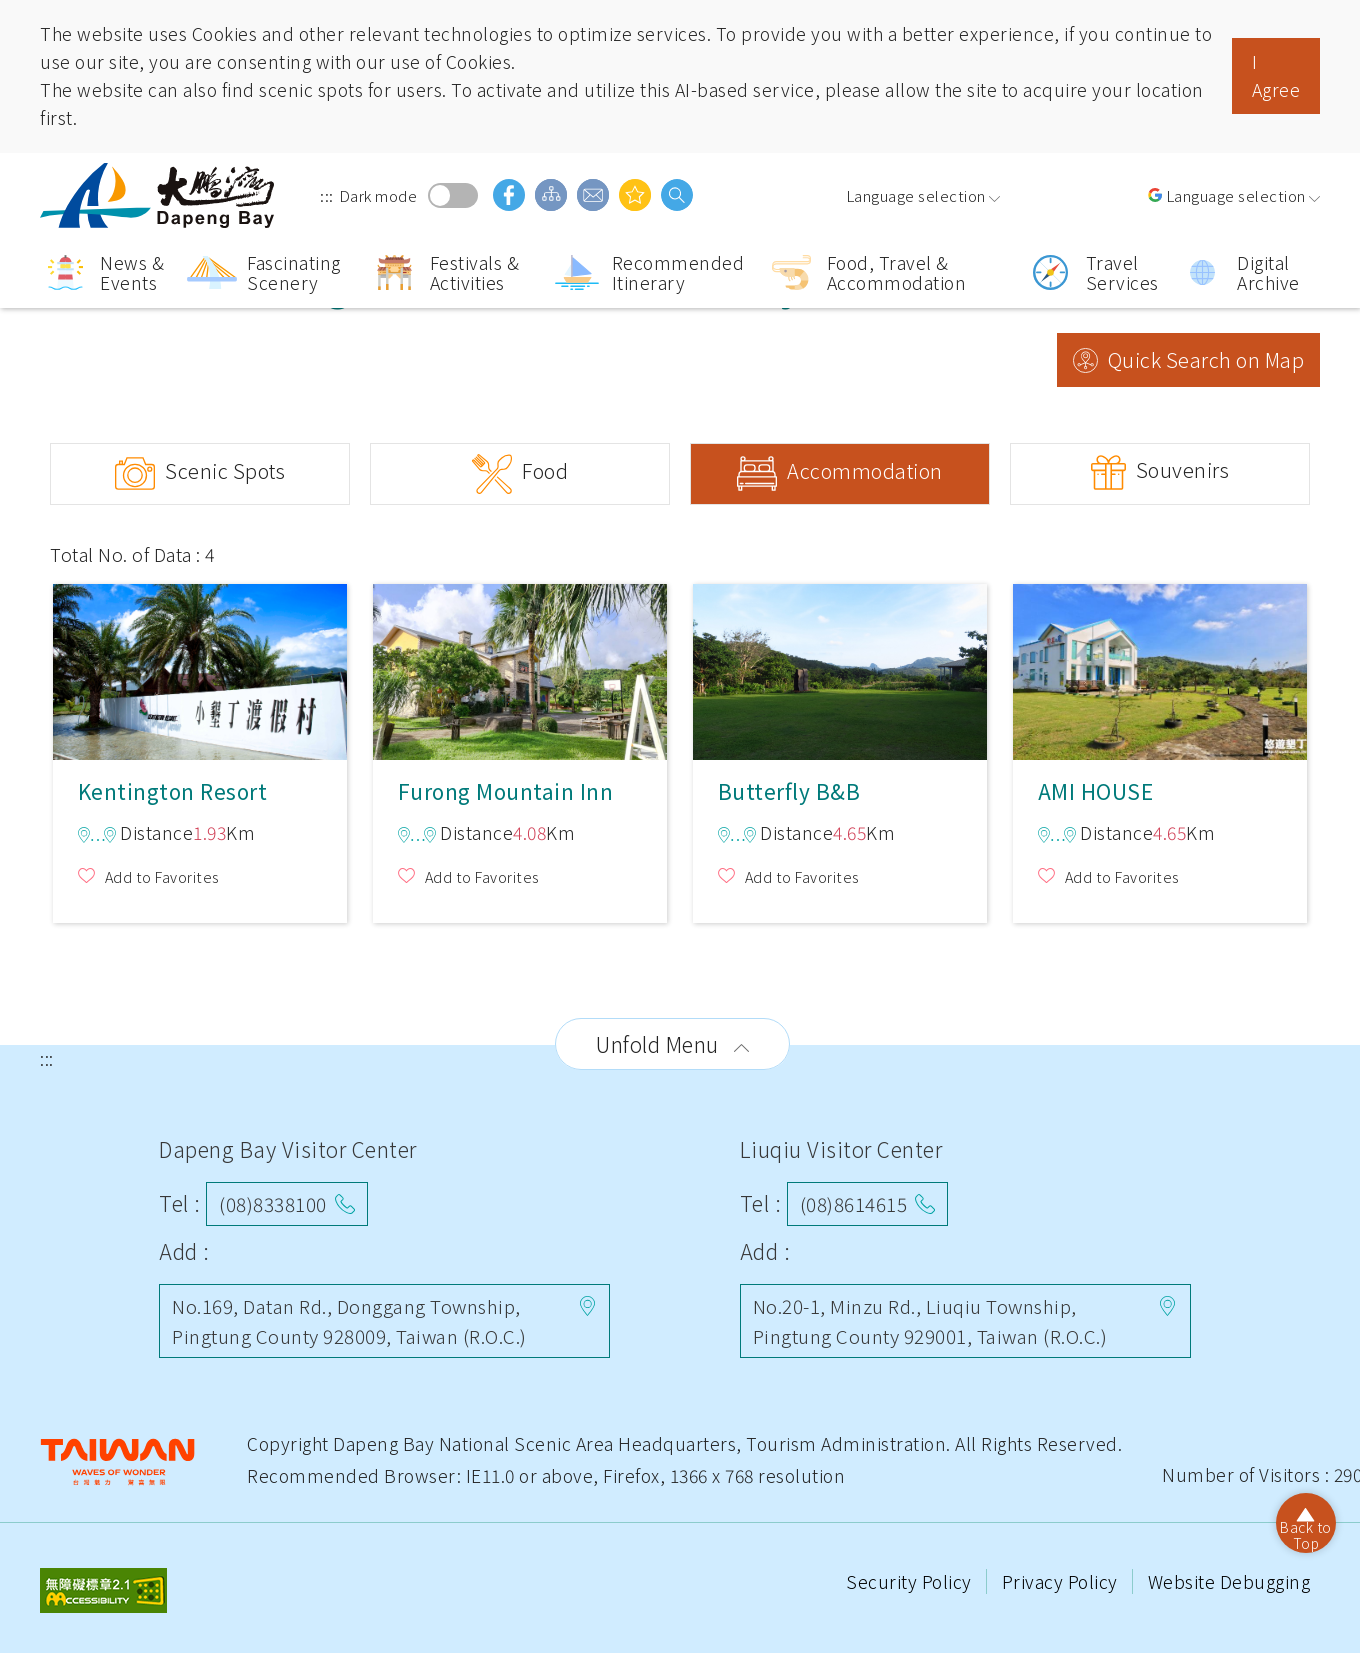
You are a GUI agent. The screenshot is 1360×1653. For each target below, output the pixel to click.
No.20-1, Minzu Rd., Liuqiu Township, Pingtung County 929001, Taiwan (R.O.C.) (930, 1320)
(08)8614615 (854, 1203)
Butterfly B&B (840, 670)
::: (327, 195)
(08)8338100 (273, 1203)
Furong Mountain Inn (520, 670)
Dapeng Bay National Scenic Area (160, 195)
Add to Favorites (162, 876)
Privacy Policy (1062, 1581)
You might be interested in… (635, 195)
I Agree (1276, 75)
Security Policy (911, 1581)
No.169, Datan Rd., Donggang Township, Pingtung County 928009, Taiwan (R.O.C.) (349, 1320)
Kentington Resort (200, 670)
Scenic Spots (225, 470)
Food (545, 470)
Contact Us (593, 195)
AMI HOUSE (1160, 670)
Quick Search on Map (1206, 359)
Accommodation (865, 470)
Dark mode (453, 195)
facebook (509, 195)
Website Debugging (1229, 1581)
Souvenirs (1183, 469)
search (677, 195)
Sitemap (551, 195)
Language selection (916, 195)
